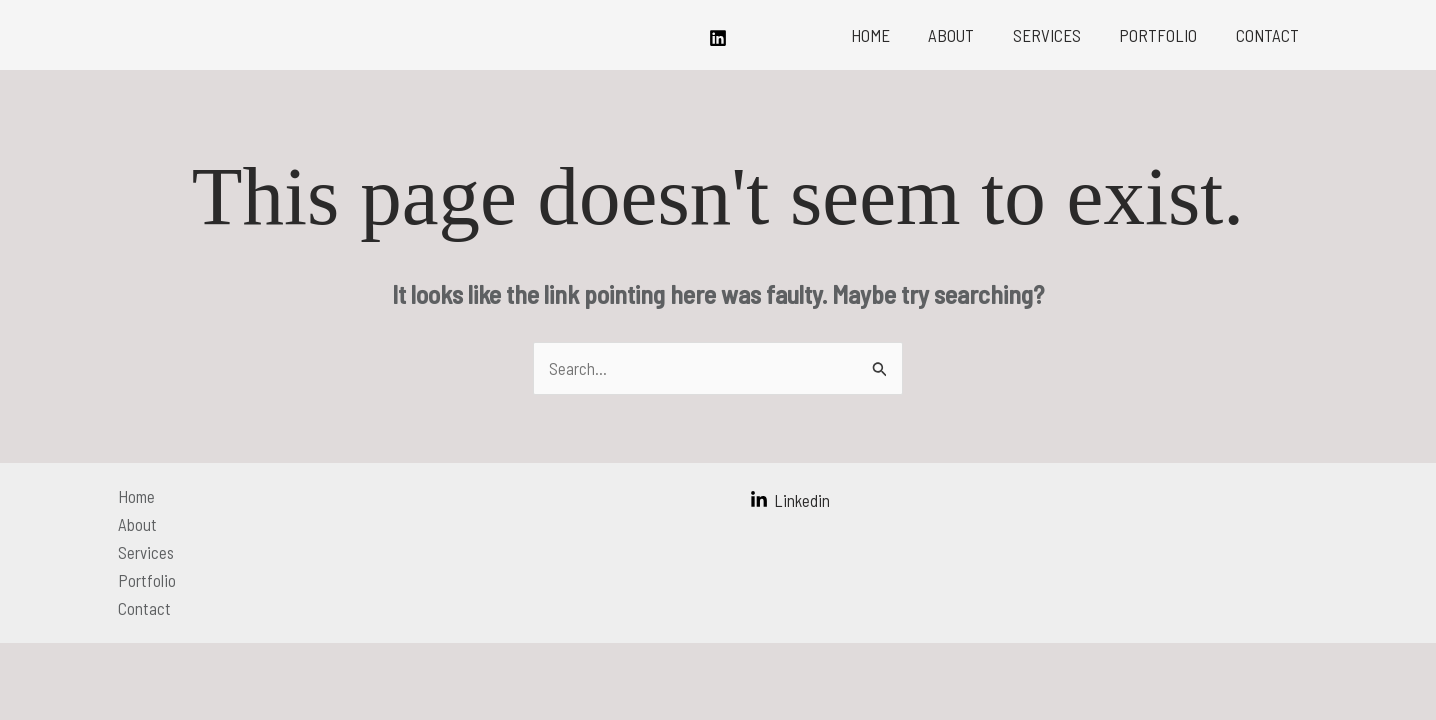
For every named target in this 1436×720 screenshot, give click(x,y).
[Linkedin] (718, 38)
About (967, 35)
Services (1058, 35)
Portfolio (1165, 35)
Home (890, 35)
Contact (1269, 35)
